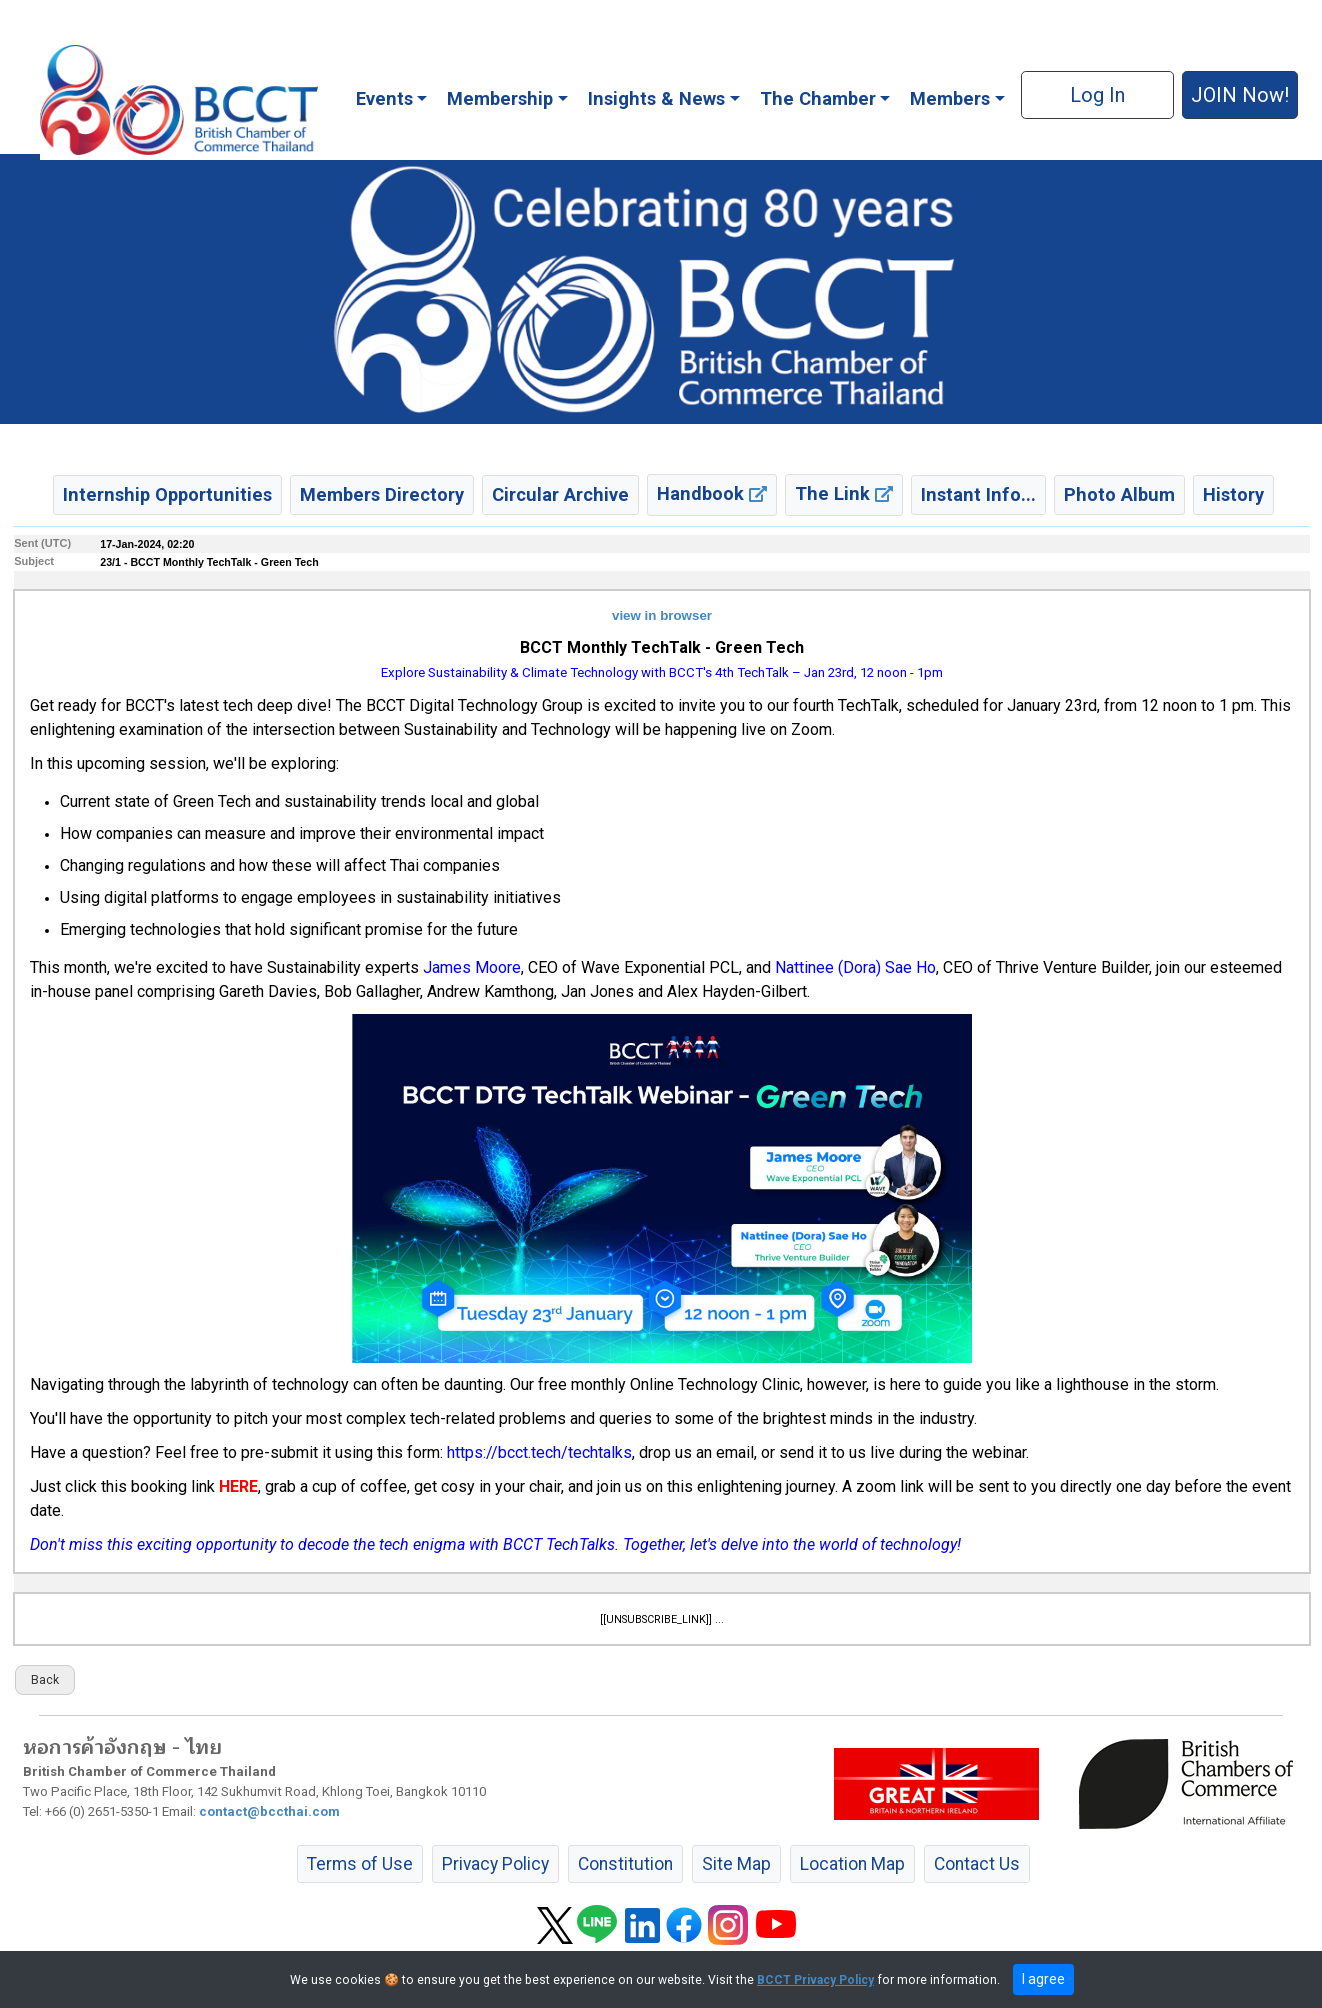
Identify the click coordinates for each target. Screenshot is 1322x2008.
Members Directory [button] (382, 494)
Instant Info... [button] (978, 494)
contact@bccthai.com (269, 1811)
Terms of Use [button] (360, 1864)
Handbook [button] (712, 493)
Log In (1097, 95)
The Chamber (818, 98)
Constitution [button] (625, 1864)
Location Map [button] (852, 1864)
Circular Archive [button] (560, 494)
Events (384, 98)
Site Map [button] (736, 1864)
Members (950, 98)
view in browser (662, 615)
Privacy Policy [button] (495, 1864)
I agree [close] (1043, 1979)
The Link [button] (844, 493)
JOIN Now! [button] (1240, 95)
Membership (500, 98)
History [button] (1233, 494)
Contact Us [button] (977, 1864)
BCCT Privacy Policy (815, 1980)
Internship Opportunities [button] (167, 494)
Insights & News (656, 98)
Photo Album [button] (1119, 494)
